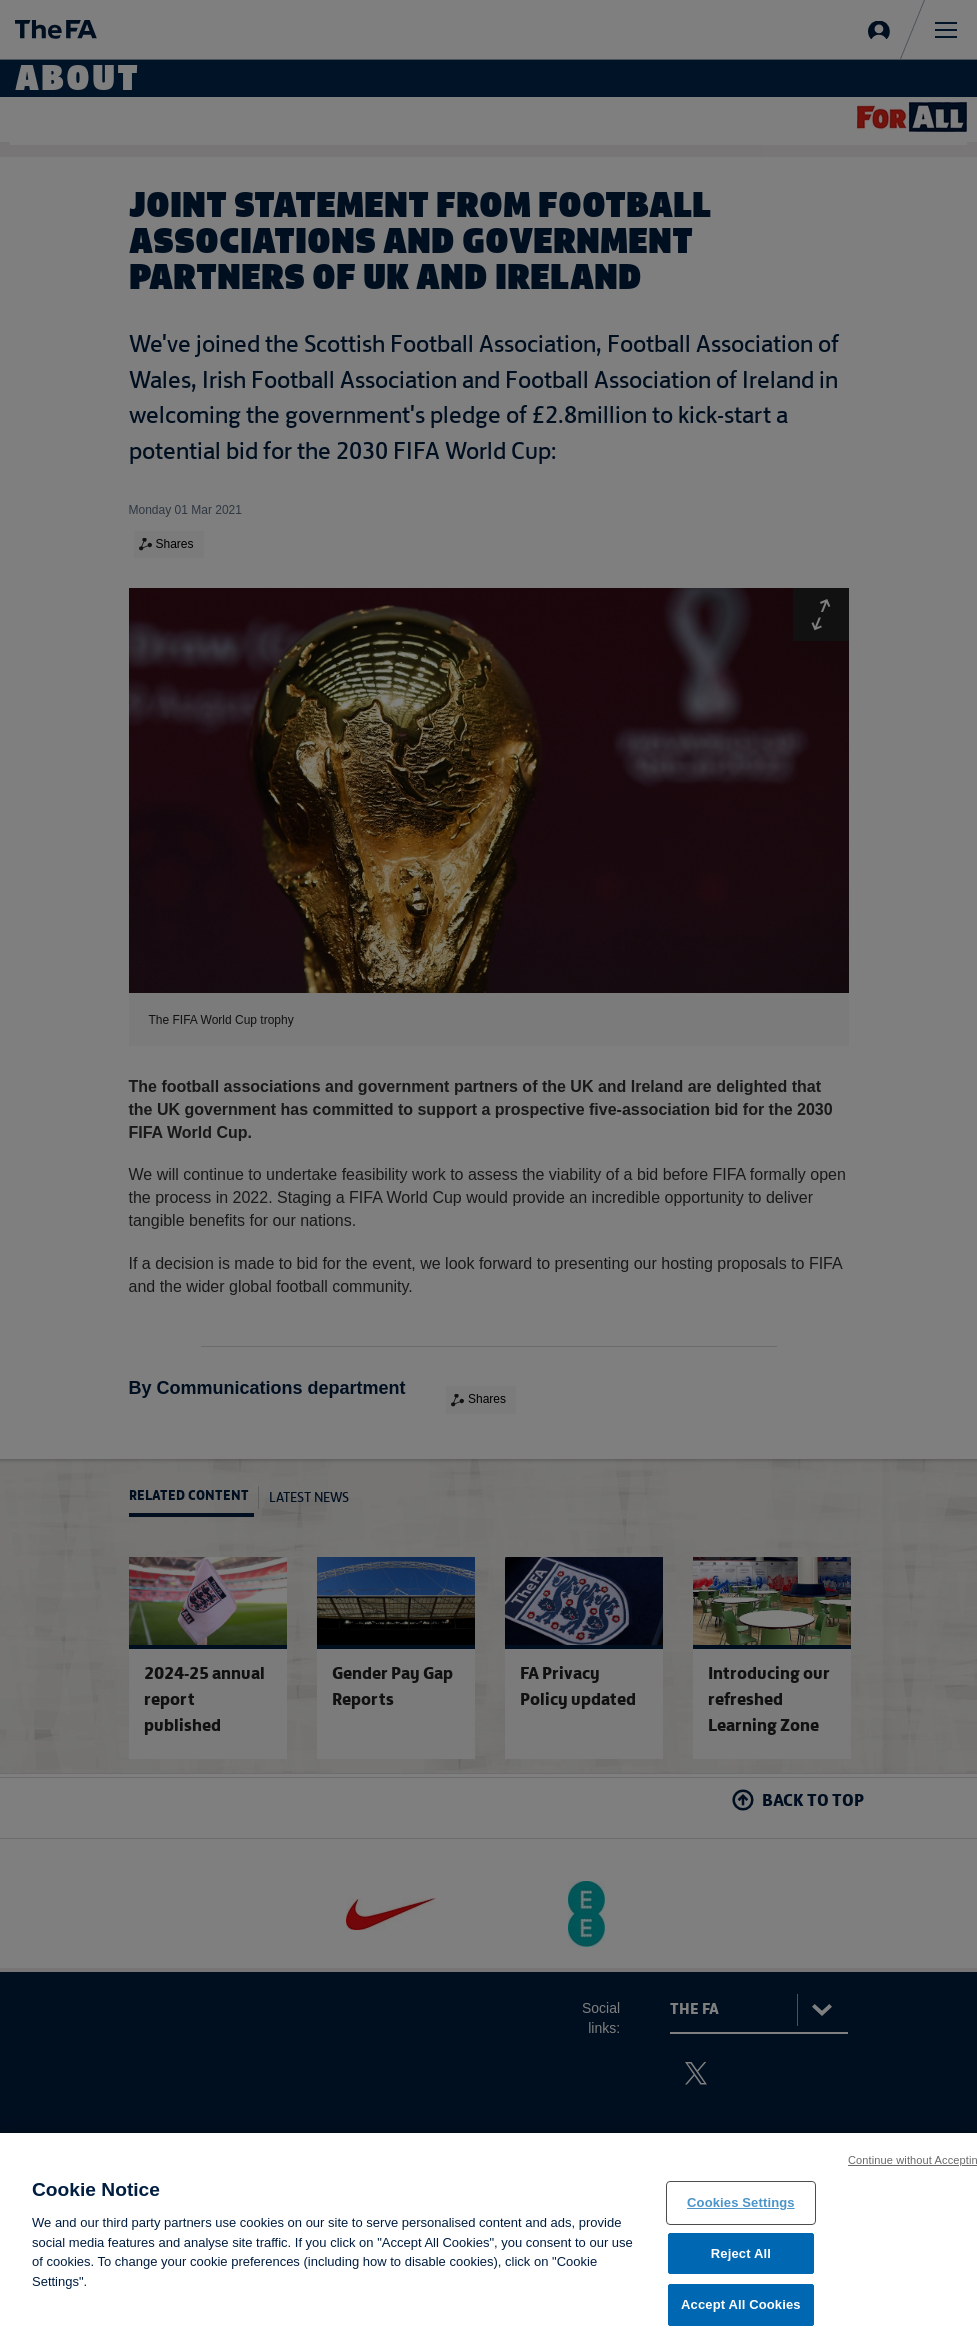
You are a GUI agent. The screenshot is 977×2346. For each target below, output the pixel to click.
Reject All (741, 2259)
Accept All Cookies (741, 2311)
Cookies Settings (741, 2208)
